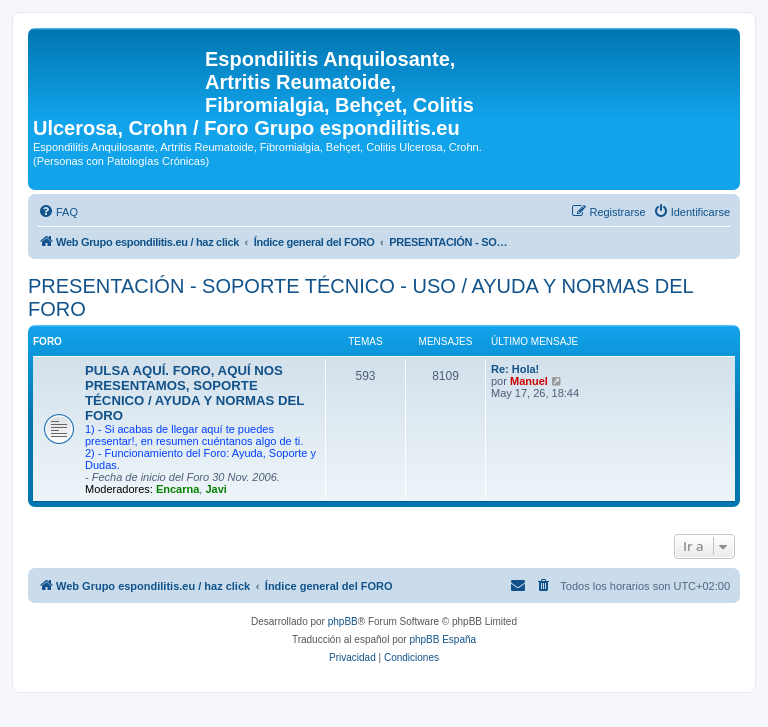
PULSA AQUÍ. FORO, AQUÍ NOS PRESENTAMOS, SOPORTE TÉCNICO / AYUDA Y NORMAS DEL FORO (194, 393)
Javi (215, 489)
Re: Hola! (515, 369)
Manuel (529, 381)
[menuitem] (58, 212)
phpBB (343, 621)
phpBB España (442, 639)
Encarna (177, 489)
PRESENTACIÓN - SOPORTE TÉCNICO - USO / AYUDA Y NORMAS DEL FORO (360, 297)
